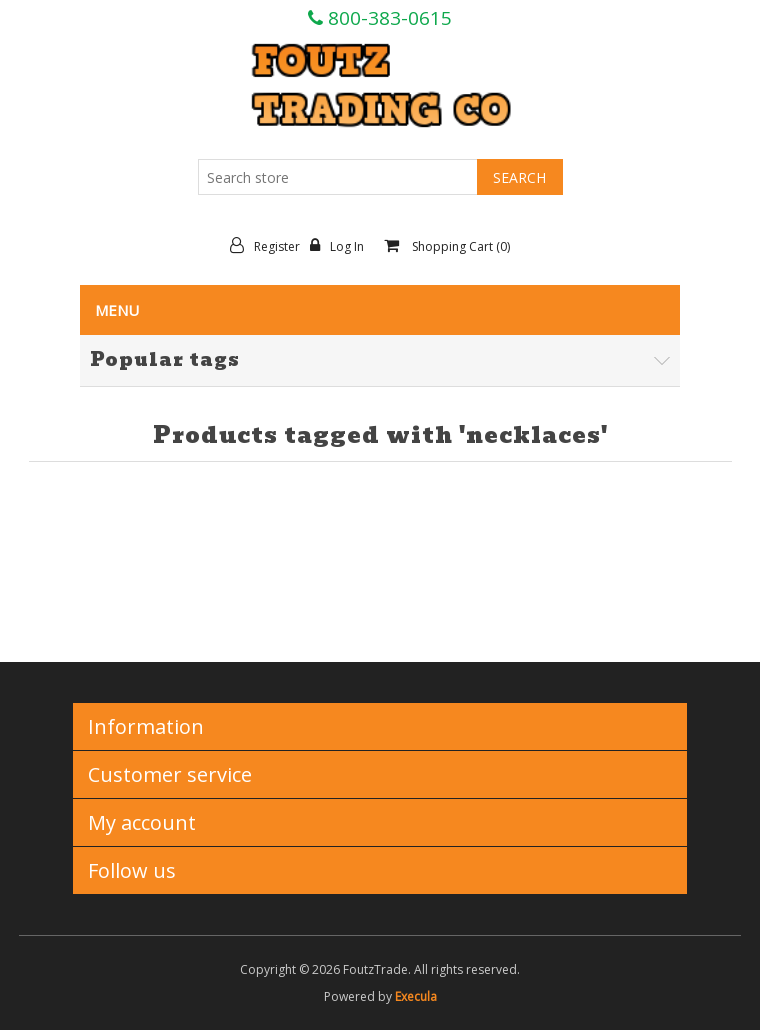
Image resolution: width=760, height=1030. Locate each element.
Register (270, 246)
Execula (416, 996)
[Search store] (338, 177)
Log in (342, 246)
